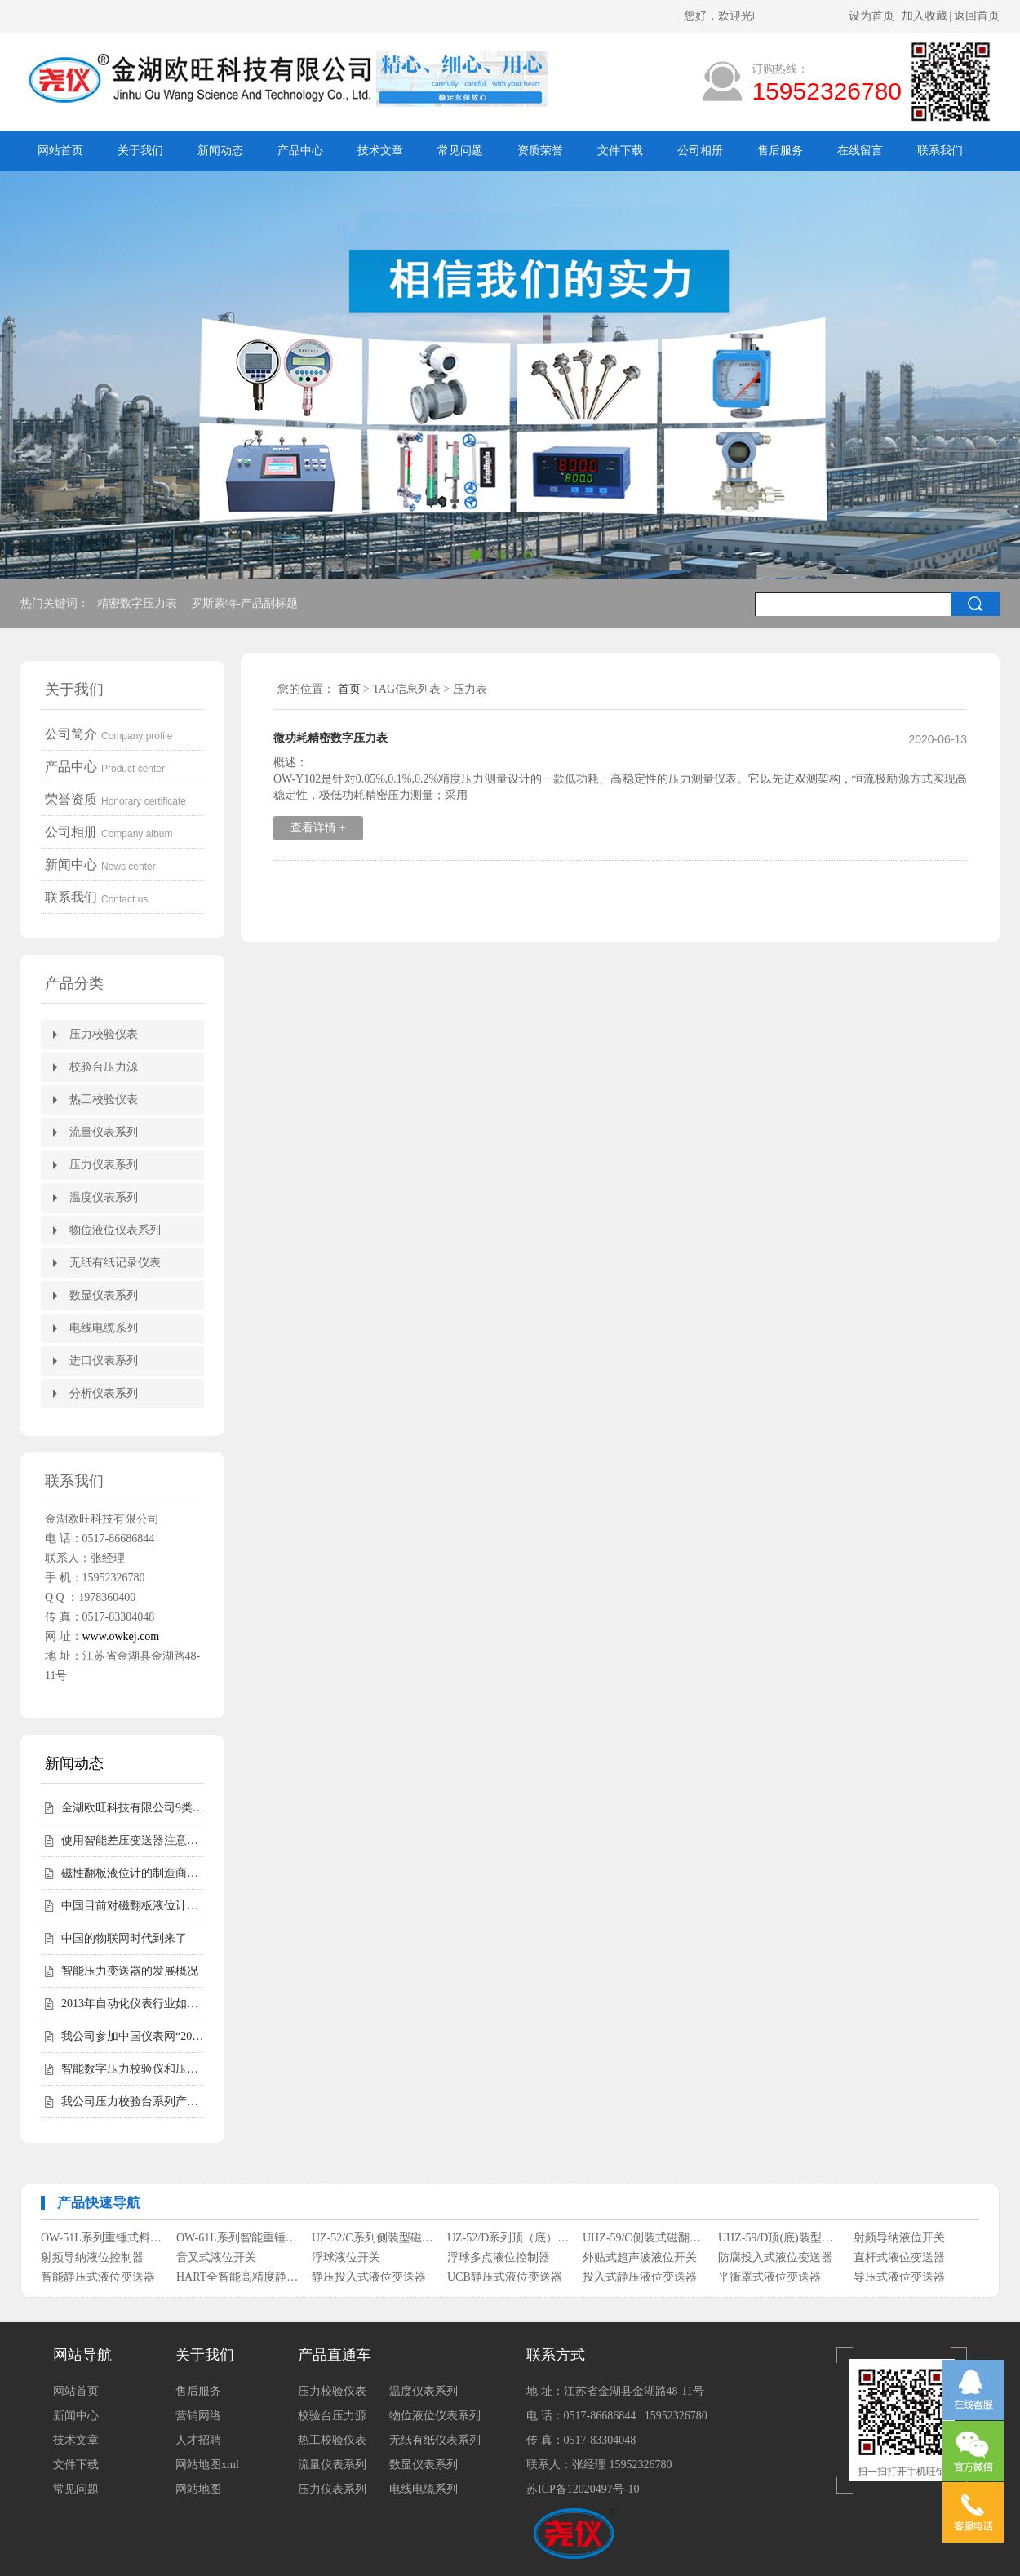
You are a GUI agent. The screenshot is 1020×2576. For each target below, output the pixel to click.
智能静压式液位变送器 (98, 2277)
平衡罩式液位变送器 (769, 2277)
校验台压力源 (103, 1067)
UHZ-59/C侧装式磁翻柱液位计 (644, 2238)
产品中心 (300, 150)
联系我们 (940, 150)
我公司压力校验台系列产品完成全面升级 (132, 2101)
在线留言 (860, 150)
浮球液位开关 (346, 2257)
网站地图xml (207, 2465)
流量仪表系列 (103, 1132)
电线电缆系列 (103, 1328)
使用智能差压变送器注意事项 (132, 1840)
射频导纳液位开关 (899, 2238)
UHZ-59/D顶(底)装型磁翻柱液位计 (779, 2238)
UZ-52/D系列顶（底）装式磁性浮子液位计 (508, 2238)
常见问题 (460, 150)
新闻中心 (71, 864)
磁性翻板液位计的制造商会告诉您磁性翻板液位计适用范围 (132, 1873)
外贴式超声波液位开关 (640, 2257)
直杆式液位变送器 (899, 2257)
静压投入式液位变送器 (369, 2277)
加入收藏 (924, 16)
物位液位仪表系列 (115, 1230)
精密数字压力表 (138, 603)
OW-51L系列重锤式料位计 (102, 2238)
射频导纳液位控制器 (92, 2257)
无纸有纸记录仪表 (115, 1263)
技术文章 (380, 150)
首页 (349, 689)
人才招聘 (198, 2440)
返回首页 (977, 16)
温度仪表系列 (103, 1197)
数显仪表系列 (103, 1295)
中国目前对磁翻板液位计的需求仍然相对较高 (132, 1906)
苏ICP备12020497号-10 (582, 2489)
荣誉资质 (71, 799)
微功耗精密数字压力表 (330, 738)
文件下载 (620, 150)
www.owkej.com (121, 1636)
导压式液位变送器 (899, 2277)
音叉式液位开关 (216, 2257)
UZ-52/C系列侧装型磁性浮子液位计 (373, 2238)
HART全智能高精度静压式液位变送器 (237, 2277)
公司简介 (71, 734)
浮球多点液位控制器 (498, 2257)
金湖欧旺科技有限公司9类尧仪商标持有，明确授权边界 (132, 1808)
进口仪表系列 (103, 1361)
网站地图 (198, 2489)
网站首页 (60, 150)
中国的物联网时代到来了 (124, 1938)
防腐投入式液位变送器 (775, 2257)
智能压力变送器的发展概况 (129, 1971)
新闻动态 (220, 150)
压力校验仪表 (103, 1034)
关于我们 (140, 150)
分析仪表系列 (103, 1393)
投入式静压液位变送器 (640, 2277)
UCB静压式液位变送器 (504, 2277)
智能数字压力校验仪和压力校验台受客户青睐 (132, 2069)
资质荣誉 (540, 150)
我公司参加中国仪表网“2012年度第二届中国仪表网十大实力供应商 (132, 2036)
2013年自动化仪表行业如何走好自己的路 (132, 2003)
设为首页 (871, 16)
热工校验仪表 (103, 1099)
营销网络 (198, 2416)
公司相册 (700, 150)
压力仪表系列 (103, 1165)
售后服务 (780, 150)
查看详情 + (317, 828)
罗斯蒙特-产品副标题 (245, 603)
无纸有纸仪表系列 (435, 2440)
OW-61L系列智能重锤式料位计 (237, 2238)
